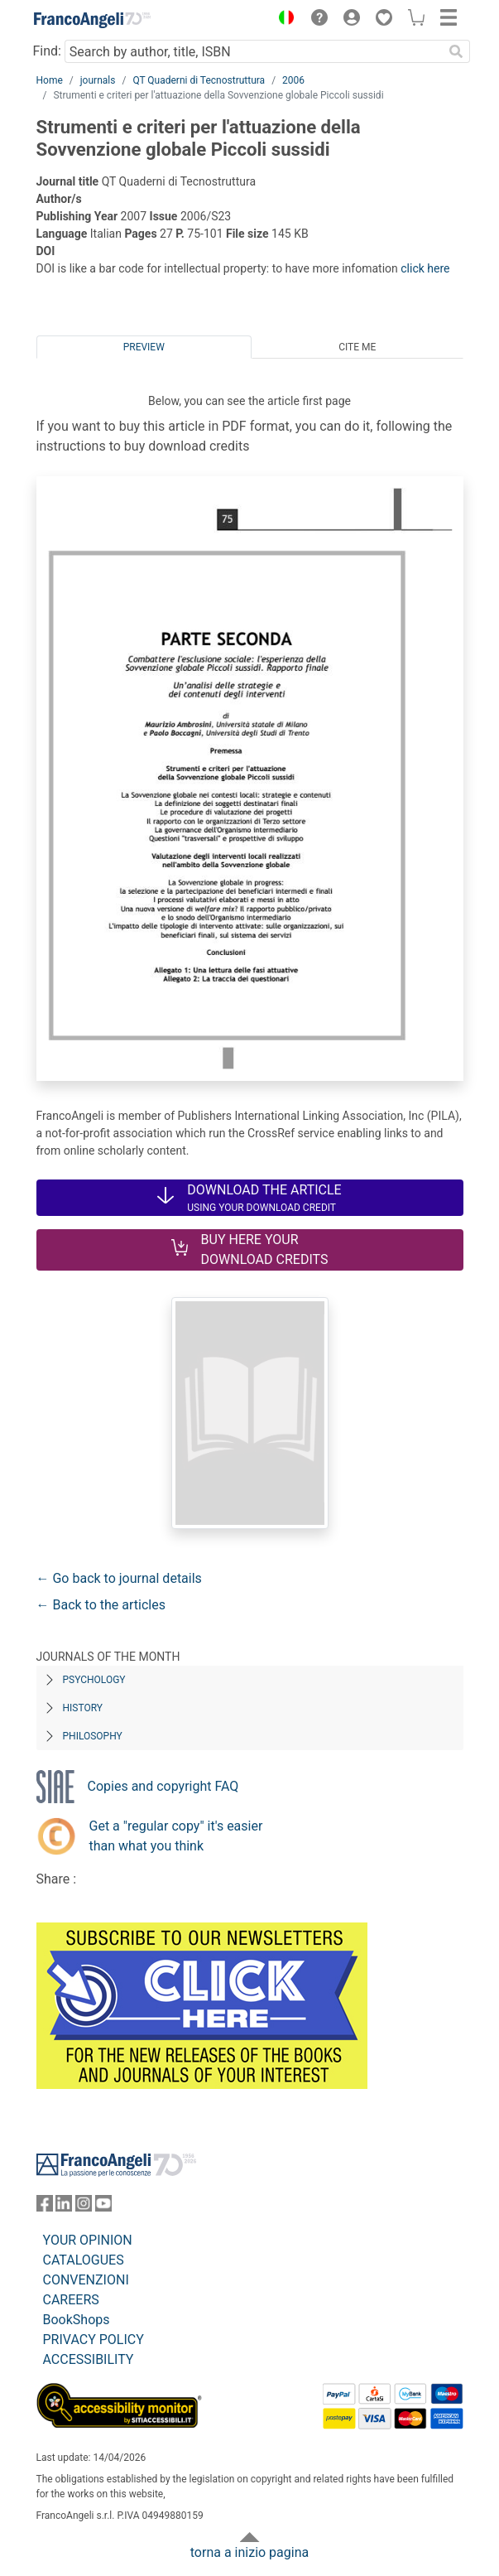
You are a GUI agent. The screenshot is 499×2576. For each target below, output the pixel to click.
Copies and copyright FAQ (163, 1786)
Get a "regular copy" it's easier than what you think (176, 1836)
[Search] (457, 51)
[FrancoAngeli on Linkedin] (63, 2207)
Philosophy (92, 1736)
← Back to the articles (101, 1605)
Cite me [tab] (357, 347)
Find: (47, 51)
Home (49, 80)
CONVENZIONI (86, 2280)
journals (98, 80)
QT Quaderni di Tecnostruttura (198, 80)
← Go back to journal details (119, 1578)
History (83, 1708)
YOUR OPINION (87, 2240)
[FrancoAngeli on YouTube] (103, 2207)
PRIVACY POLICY (93, 2339)
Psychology (94, 1680)
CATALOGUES (83, 2260)
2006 (293, 80)
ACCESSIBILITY (88, 2359)
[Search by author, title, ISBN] (254, 51)
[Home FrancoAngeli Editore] (92, 20)
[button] (283, 20)
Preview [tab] (144, 347)
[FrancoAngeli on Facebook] (44, 2207)
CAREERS (71, 2300)
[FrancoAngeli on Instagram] (83, 2207)
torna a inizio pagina (249, 2552)
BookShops (76, 2320)
